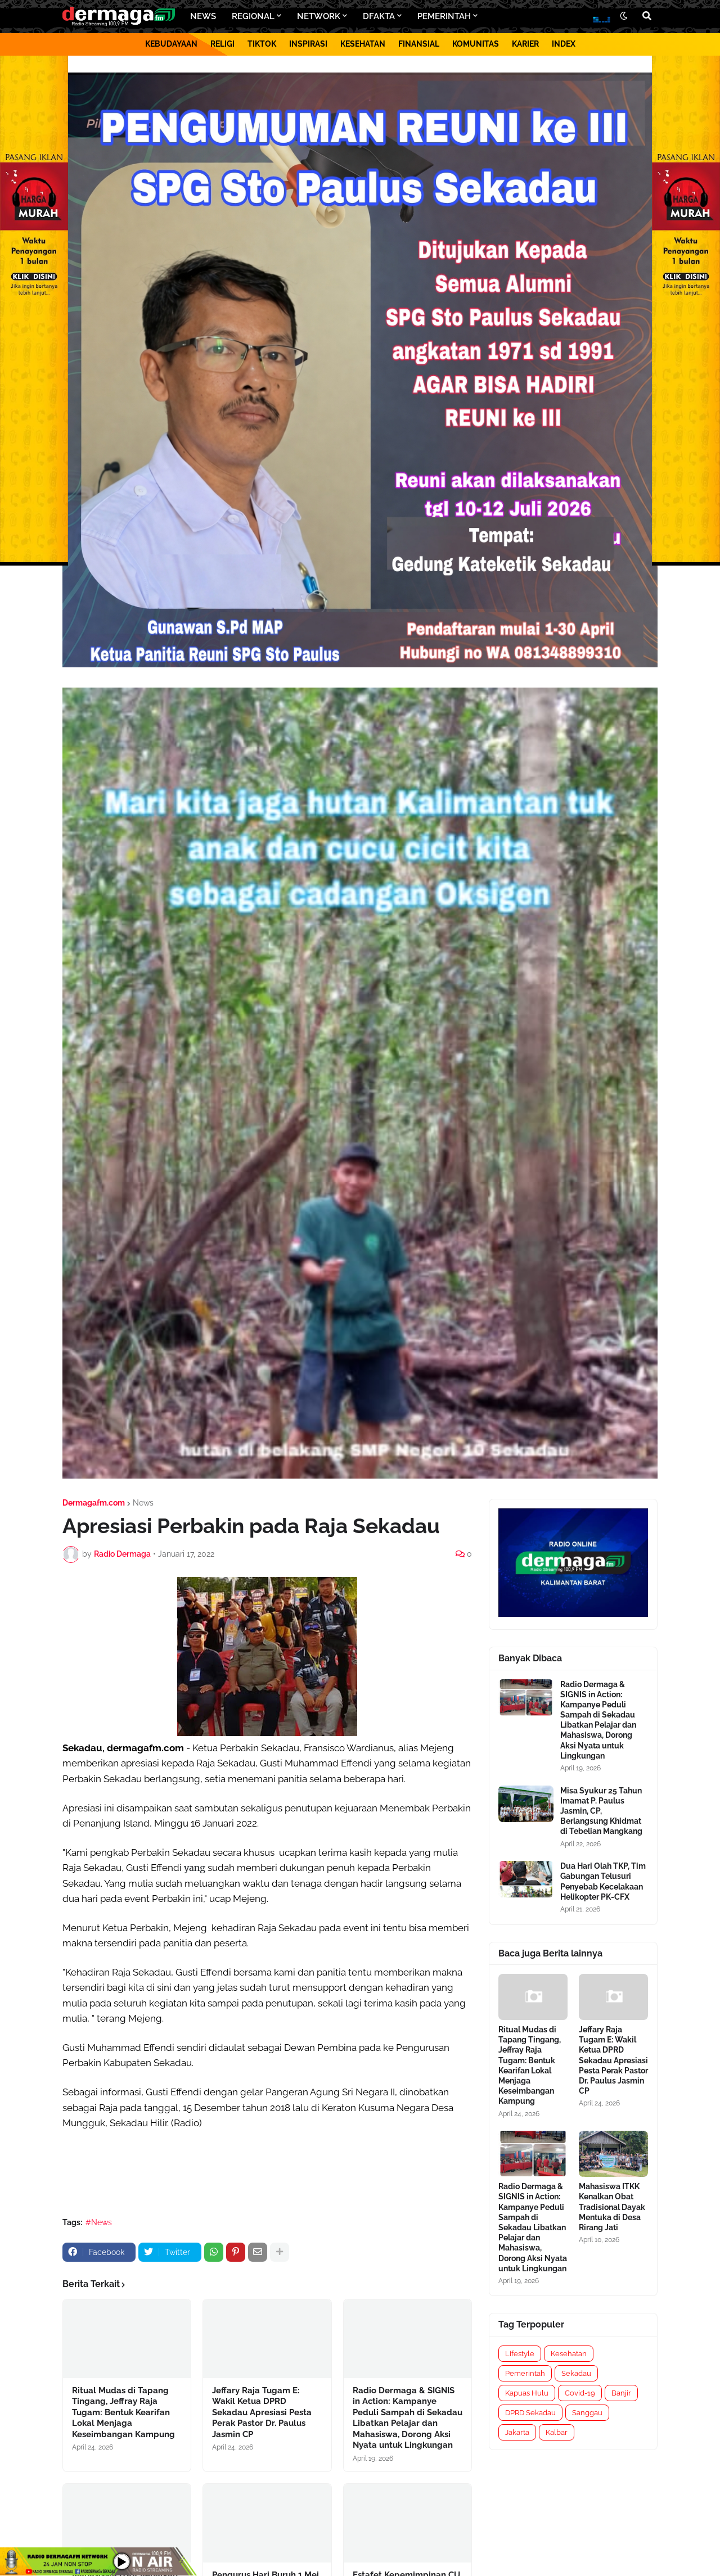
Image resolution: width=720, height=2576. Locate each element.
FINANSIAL (418, 43)
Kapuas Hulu (526, 2393)
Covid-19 (580, 2393)
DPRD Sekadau (530, 2412)
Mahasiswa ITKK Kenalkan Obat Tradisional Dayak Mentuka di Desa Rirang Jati (612, 2207)
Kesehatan (569, 2353)
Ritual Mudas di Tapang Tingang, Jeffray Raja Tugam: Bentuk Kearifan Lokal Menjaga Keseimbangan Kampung (123, 2412)
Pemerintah (525, 2373)
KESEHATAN (362, 43)
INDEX (563, 43)
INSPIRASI (308, 43)
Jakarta (517, 2432)
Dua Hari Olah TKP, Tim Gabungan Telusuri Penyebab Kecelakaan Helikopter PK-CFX (603, 1881)
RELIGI (222, 43)
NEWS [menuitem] (203, 16)
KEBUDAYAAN (171, 43)
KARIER (525, 43)
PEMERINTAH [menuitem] (444, 16)
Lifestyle (519, 2353)
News (143, 1503)
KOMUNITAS (475, 43)
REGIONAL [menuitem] (253, 16)
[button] (623, 16)
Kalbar (557, 2432)
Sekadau (576, 2373)
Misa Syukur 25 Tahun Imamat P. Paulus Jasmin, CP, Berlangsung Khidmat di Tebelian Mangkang (601, 1811)
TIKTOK (262, 43)
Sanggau (587, 2412)
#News (99, 2222)
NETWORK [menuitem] (318, 16)
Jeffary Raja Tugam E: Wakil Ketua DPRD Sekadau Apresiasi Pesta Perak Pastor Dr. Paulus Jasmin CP (262, 2412)
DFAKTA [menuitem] (379, 16)
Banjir (621, 2393)
